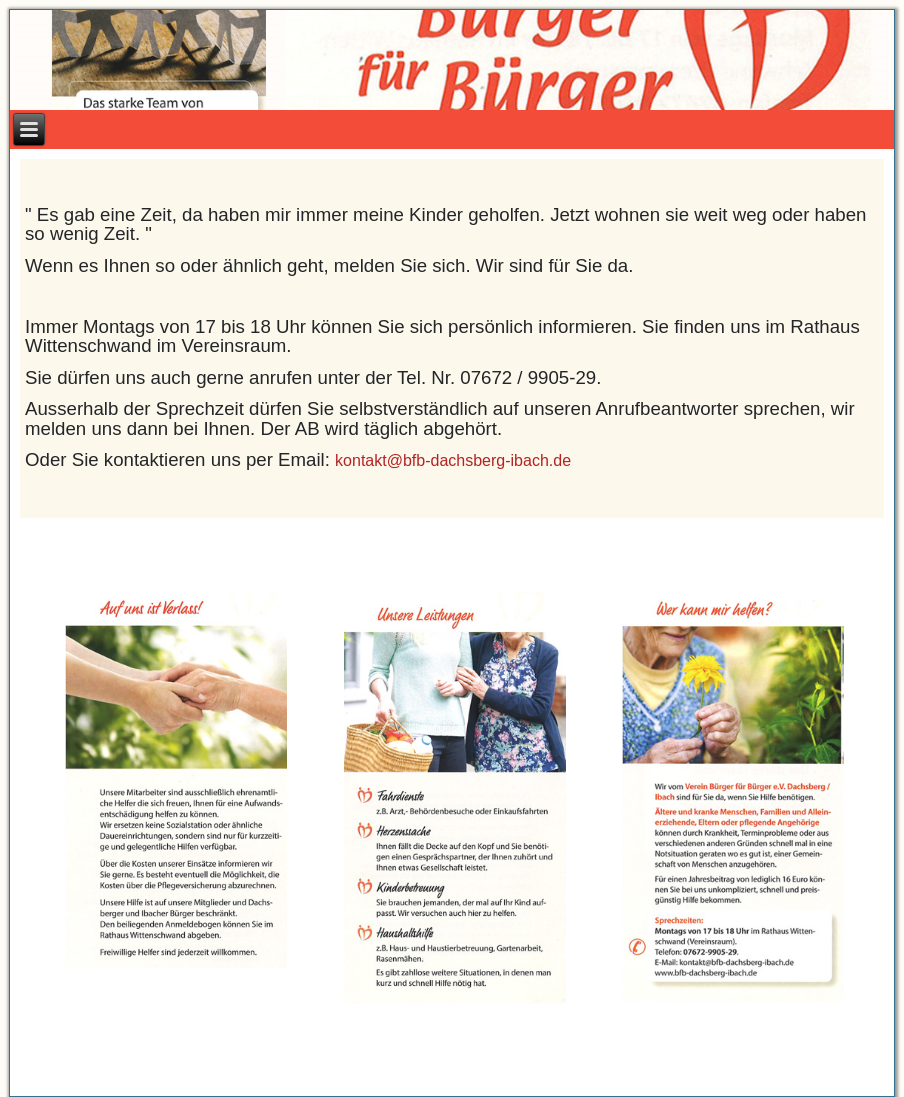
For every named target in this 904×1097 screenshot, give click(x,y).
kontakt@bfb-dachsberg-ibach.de (453, 460)
